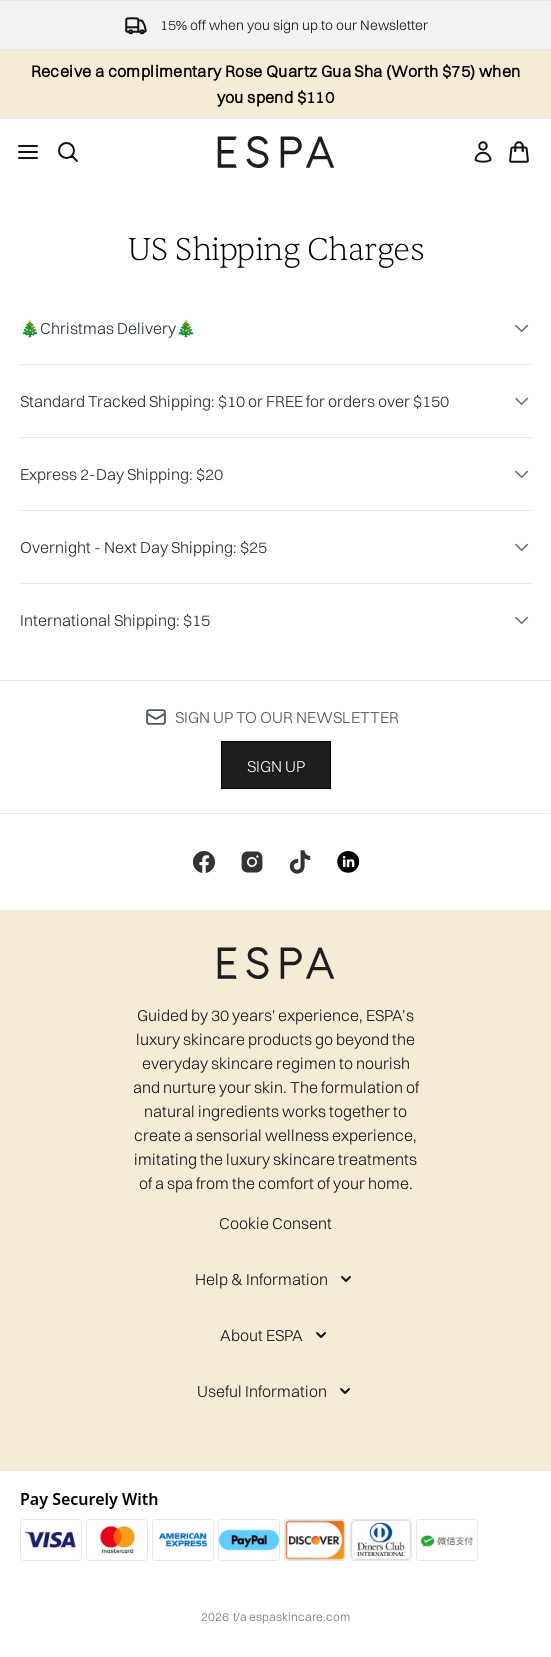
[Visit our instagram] (252, 862)
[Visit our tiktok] (300, 862)
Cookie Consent (275, 1223)
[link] (483, 152)
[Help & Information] (275, 1279)
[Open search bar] (68, 152)
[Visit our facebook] (204, 862)
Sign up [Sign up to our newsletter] (276, 766)
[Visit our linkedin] (348, 862)
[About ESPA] (275, 1335)
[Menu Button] (28, 152)
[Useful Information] (276, 1391)
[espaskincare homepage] (276, 152)
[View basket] (519, 152)
